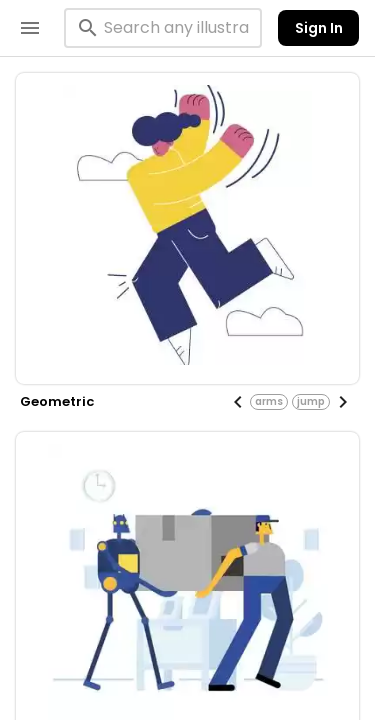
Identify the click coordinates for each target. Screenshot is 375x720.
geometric (57, 401)
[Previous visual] (238, 402)
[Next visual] (343, 402)
